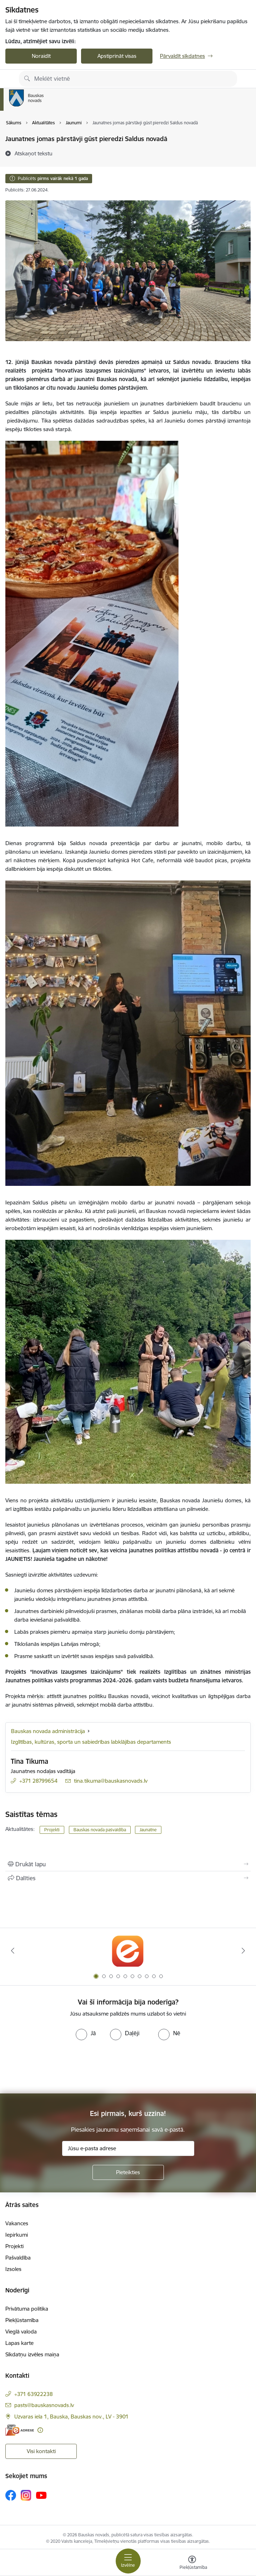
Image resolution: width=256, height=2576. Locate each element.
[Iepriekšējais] (13, 1951)
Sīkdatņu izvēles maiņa (32, 2354)
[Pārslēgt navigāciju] (128, 2560)
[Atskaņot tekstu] (33, 153)
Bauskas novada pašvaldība (100, 1829)
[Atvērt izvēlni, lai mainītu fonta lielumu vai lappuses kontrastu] (192, 2563)
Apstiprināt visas (116, 56)
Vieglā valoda (21, 2331)
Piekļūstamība (22, 2320)
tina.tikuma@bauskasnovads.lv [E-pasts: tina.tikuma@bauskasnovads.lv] (110, 1780)
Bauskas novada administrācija (48, 1731)
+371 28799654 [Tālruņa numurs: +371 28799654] (38, 1780)
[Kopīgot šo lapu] (128, 1878)
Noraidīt (41, 56)
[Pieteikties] (128, 2172)
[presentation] (59, 2067)
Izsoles (13, 2269)
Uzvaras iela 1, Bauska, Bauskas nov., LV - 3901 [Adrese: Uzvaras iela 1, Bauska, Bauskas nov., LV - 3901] (71, 2416)
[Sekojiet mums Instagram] (26, 2495)
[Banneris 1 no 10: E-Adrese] (128, 1950)
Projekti (52, 1829)
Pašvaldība (18, 2257)
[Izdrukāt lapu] (128, 1864)
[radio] (86, 2033)
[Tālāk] (243, 1951)
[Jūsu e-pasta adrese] (128, 2148)
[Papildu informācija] (40, 2430)
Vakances (16, 2223)
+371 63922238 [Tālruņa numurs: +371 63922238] (33, 2394)
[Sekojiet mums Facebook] (10, 2495)
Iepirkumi (16, 2234)
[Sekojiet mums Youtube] (41, 2495)
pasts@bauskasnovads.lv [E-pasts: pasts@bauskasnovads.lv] (44, 2405)
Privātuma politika (26, 2308)
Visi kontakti (41, 2451)
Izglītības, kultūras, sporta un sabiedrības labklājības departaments (91, 1741)
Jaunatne (148, 1829)
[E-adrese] (19, 2430)
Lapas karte (19, 2343)
